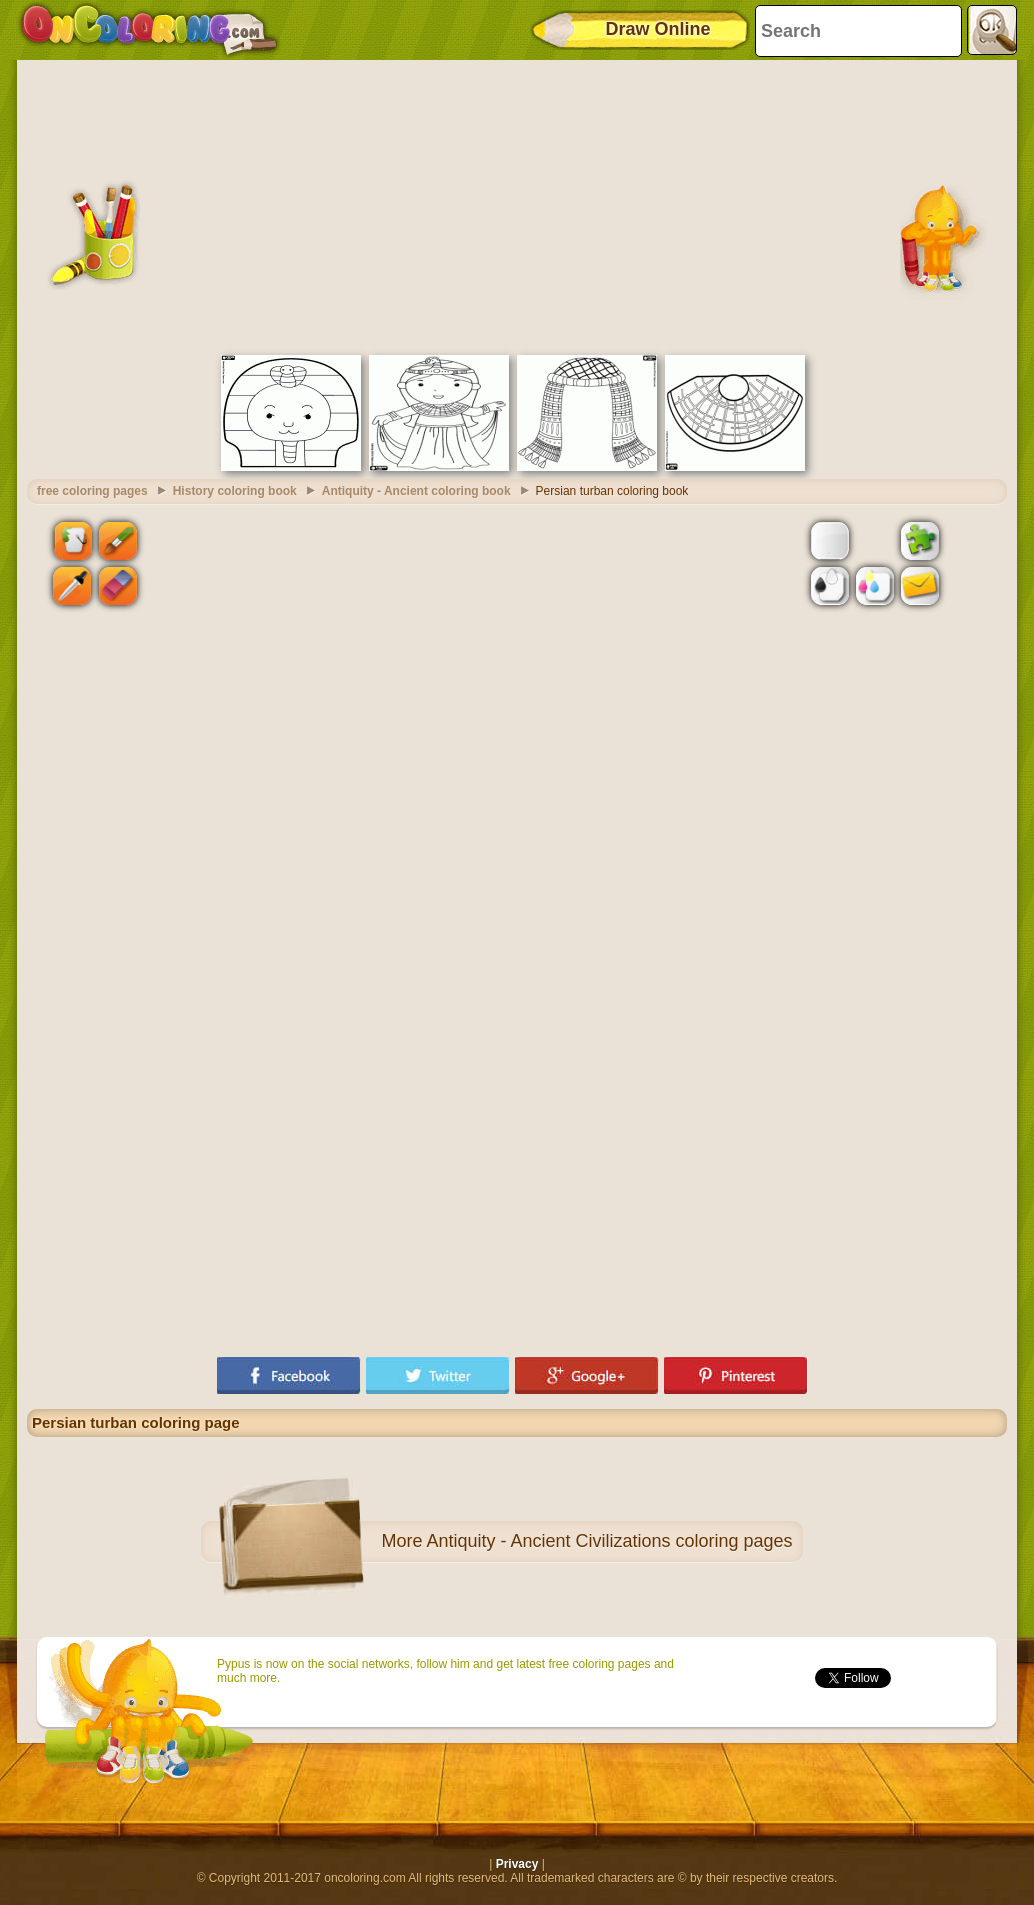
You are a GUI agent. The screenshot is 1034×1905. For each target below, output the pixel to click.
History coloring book (235, 491)
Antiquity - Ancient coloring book (416, 491)
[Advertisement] (517, 205)
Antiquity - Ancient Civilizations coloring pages (609, 1541)
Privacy (517, 1864)
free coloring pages (92, 491)
